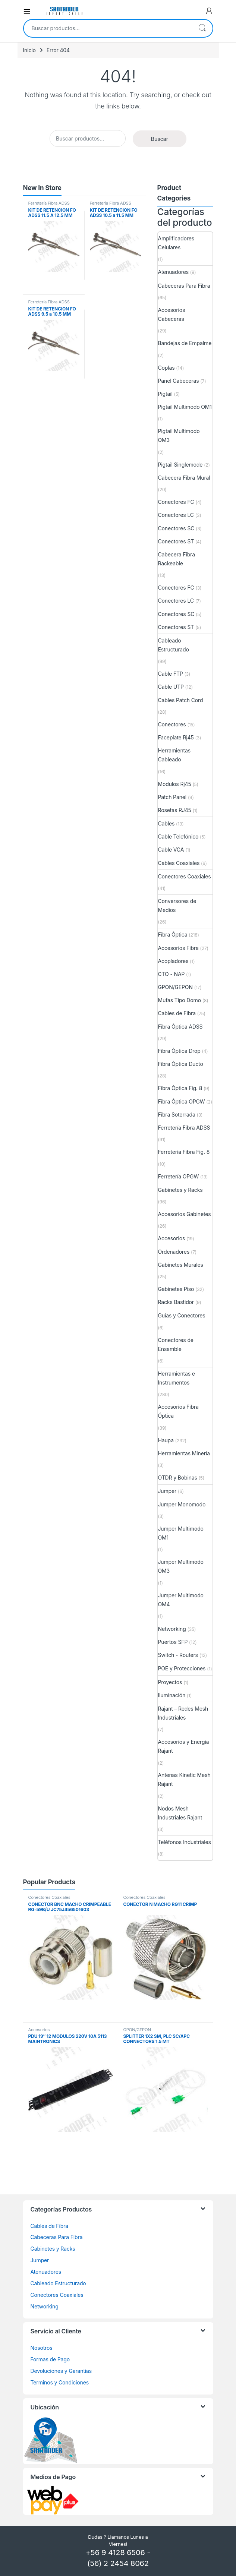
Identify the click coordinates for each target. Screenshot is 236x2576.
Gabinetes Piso (176, 1289)
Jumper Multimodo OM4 (181, 1599)
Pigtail (165, 394)
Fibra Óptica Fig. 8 (180, 1088)
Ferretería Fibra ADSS (49, 203)
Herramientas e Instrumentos (176, 1378)
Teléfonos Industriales (184, 1842)
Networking (172, 1629)
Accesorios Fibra (178, 948)
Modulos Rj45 (174, 784)
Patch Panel (172, 797)
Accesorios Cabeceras (171, 314)
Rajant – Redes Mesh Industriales (183, 1713)
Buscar (202, 28)
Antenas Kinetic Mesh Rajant (184, 1779)
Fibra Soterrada (176, 1114)
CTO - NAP (171, 974)
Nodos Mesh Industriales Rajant (180, 1813)
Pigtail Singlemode (180, 464)
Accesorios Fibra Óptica (178, 1411)
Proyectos (170, 1682)
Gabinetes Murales (180, 1265)
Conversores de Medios (177, 905)
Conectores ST (176, 541)
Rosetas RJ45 (174, 810)
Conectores (172, 724)
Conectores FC (176, 502)
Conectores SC (176, 528)
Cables (166, 823)
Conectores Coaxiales (184, 876)
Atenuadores (173, 272)
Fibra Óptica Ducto (180, 1064)
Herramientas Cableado (174, 755)
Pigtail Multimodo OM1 (185, 407)
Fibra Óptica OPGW (181, 1101)
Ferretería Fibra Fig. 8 (184, 1152)
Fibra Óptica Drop (179, 1051)
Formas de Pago (50, 2359)
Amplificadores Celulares (176, 242)
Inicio (29, 50)
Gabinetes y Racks (180, 1190)
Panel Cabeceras (178, 381)
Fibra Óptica (173, 934)
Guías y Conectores (181, 1315)
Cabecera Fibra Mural (184, 477)
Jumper (167, 1491)
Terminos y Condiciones (60, 2382)
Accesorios (171, 1238)
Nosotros (42, 2348)
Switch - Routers (178, 1655)
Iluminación (172, 1695)
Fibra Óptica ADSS (180, 1026)
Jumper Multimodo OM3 (181, 1566)
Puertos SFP (173, 1642)
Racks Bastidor (176, 1302)
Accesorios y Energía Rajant (183, 1746)
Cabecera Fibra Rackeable (176, 558)
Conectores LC (176, 515)
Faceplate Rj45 (176, 737)
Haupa (166, 1440)
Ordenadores (174, 1251)
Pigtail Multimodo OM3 (179, 435)
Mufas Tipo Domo (179, 1000)
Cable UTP (171, 687)
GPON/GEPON (175, 987)
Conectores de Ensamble (175, 1344)
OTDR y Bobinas (177, 1477)
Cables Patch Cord (180, 700)
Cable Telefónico (178, 836)
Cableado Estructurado (173, 645)
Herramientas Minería (184, 1453)
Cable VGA (171, 849)
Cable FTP (170, 673)
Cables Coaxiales (179, 863)
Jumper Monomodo (182, 1504)
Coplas (166, 367)
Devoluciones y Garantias (61, 2371)
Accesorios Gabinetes (184, 1214)
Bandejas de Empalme (185, 343)
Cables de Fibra (177, 1013)
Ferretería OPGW (178, 1176)
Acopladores (173, 961)
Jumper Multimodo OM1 (181, 1533)
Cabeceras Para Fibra (184, 285)
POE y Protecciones (182, 1668)
